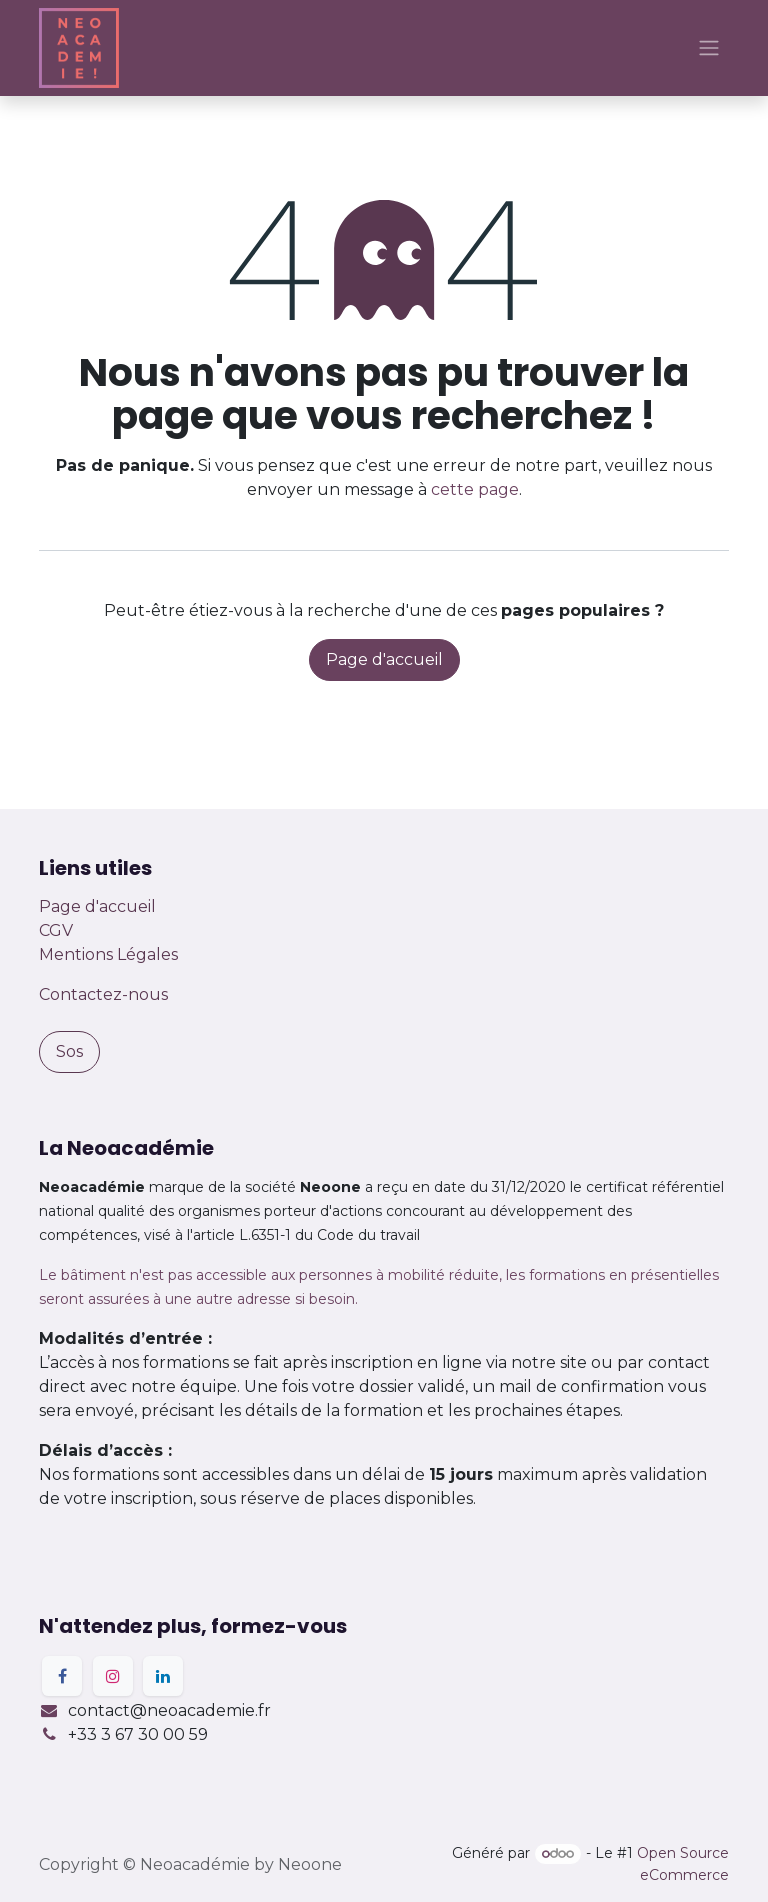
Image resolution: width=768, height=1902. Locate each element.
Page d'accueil (384, 659)
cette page (475, 489)
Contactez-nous (103, 994)
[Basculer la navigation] (709, 48)
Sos (69, 1051)
